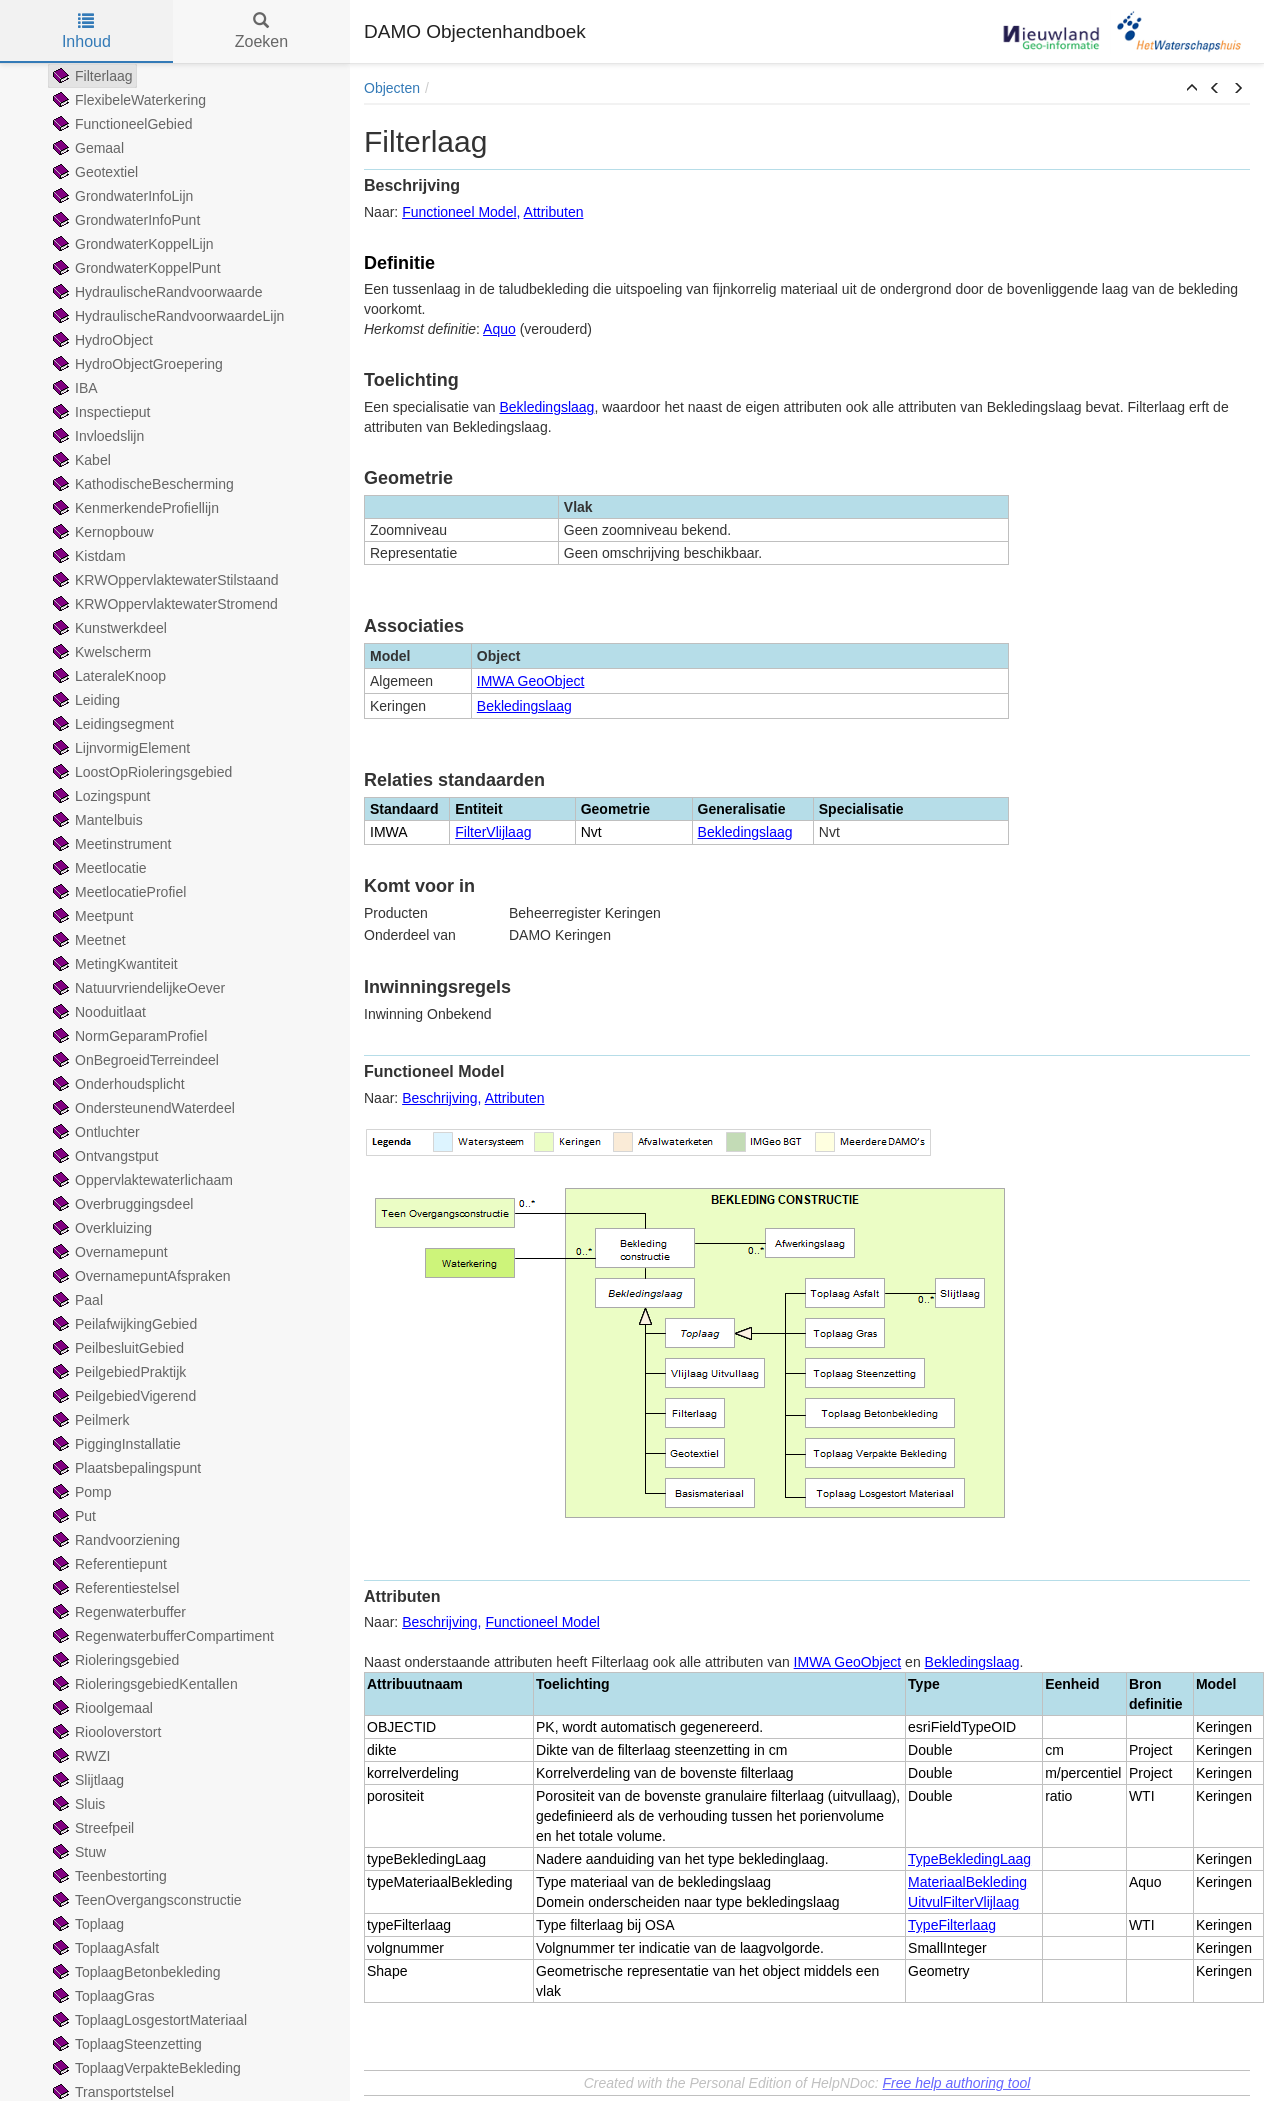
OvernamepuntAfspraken (140, 1276)
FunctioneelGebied (121, 124)
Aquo (499, 329)
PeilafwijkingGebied (123, 1324)
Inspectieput (100, 412)
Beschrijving (439, 1098)
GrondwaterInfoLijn (121, 196)
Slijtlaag (86, 1780)
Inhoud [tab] (86, 31)
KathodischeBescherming (141, 484)
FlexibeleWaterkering (127, 100)
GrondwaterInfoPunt (124, 220)
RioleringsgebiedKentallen (143, 1684)
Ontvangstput (103, 1156)
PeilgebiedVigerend (122, 1396)
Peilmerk (89, 1420)
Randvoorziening (114, 1540)
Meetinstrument (110, 844)
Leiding (84, 700)
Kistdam (87, 556)
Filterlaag (91, 76)
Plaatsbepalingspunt (125, 1468)
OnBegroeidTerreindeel (134, 1060)
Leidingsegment (111, 724)
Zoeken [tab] (261, 31)
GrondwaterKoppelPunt (135, 268)
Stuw (77, 1852)
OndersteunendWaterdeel (142, 1108)
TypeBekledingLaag (969, 1859)
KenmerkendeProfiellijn (134, 508)
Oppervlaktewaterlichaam (141, 1180)
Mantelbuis (96, 820)
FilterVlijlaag (493, 832)
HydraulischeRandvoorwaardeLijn (166, 316)
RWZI (80, 1756)
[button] (1192, 89)
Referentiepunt (108, 1564)
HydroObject (101, 340)
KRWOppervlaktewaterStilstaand (164, 580)
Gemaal (86, 148)
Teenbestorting (108, 1876)
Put (72, 1516)
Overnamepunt (108, 1252)
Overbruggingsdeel (121, 1204)
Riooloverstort (105, 1732)
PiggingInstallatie (115, 1444)
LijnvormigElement (119, 748)
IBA (73, 388)
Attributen (554, 212)
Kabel (80, 460)
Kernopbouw (101, 532)
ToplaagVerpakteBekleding (145, 2068)
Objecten (392, 88)
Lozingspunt (100, 796)
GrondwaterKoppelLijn (131, 244)
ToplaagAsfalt (104, 1948)
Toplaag (86, 1924)
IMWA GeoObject (531, 681)
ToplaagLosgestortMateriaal (148, 2020)
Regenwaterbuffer (117, 1612)
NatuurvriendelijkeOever (137, 988)
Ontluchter (94, 1132)
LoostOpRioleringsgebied (140, 772)
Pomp (80, 1492)
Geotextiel (93, 172)
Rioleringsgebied (114, 1660)
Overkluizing (100, 1228)
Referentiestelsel (114, 1588)
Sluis (77, 1804)
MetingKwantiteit (113, 964)
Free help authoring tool (956, 2083)
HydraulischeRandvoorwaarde (156, 292)
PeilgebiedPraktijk (117, 1372)
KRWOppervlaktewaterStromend (163, 604)
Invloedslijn (96, 436)
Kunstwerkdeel (108, 628)
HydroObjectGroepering (136, 364)
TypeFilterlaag (952, 1925)
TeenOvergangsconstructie (145, 1900)
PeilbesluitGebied (116, 1348)
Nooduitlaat (97, 1012)
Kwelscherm (100, 652)
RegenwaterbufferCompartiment (161, 1636)
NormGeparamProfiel (128, 1036)
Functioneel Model (459, 212)
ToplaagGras (101, 1996)
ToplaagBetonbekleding (135, 1972)
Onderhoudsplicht (117, 1084)
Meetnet (87, 940)
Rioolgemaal (101, 1708)
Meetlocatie (98, 868)
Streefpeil (91, 1828)
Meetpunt (91, 916)
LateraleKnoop (107, 676)
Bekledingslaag (546, 407)
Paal (76, 1300)
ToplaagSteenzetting (125, 2044)
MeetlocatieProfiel (117, 892)
